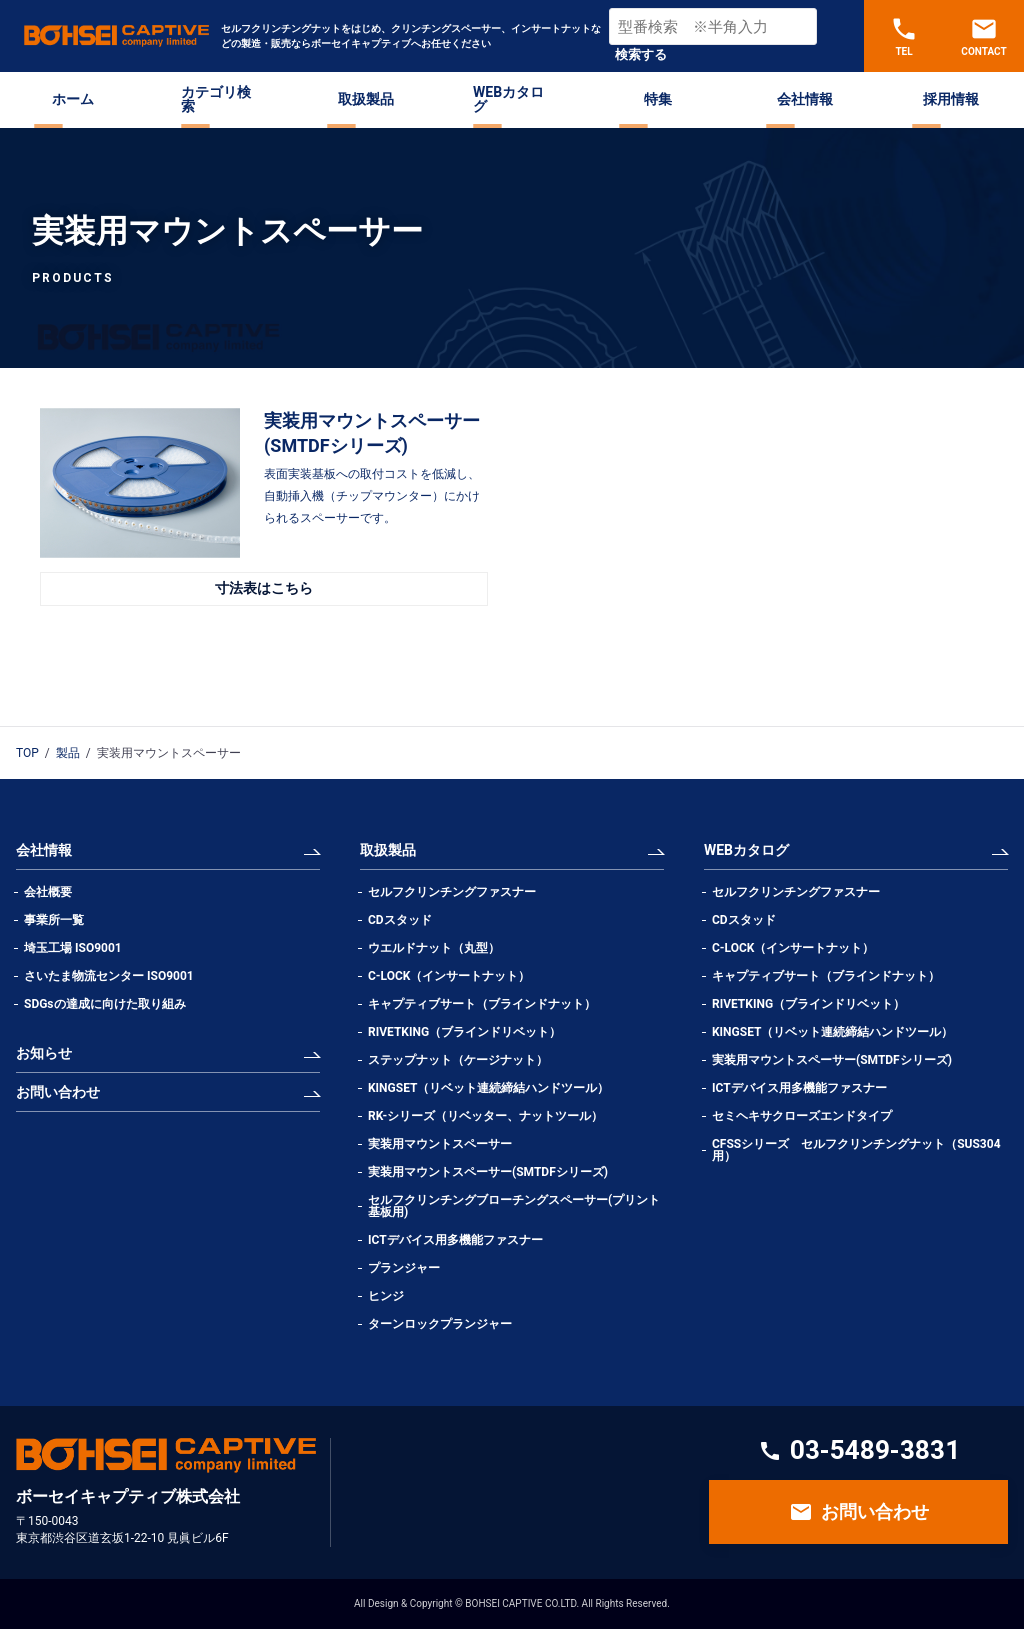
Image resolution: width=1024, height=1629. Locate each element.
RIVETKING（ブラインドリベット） (464, 1032)
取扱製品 (366, 99)
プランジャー (404, 1268)
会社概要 (48, 892)
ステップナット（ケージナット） (458, 1060)
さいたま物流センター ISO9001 (109, 976)
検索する (641, 54)
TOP (27, 753)
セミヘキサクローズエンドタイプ (802, 1116)
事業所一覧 (54, 920)
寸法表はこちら (264, 588)
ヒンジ (386, 1296)
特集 (658, 99)
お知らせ (44, 1053)
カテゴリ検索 (216, 99)
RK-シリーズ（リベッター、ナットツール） (485, 1116)
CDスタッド (400, 920)
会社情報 (805, 99)
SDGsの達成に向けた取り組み (105, 1004)
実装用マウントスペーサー (440, 1144)
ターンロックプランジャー (440, 1324)
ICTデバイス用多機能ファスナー (455, 1240)
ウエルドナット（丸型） (440, 948)
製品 (68, 753)
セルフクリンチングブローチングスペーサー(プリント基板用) (514, 1206)
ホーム (73, 99)
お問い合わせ (58, 1092)
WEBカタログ (508, 99)
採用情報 (951, 99)
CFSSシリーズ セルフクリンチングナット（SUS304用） (856, 1150)
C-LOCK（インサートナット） (449, 976)
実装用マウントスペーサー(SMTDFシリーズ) (488, 1172)
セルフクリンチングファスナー (452, 892)
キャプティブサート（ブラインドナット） (482, 1004)
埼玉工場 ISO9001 (73, 948)
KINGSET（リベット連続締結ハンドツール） (488, 1088)
